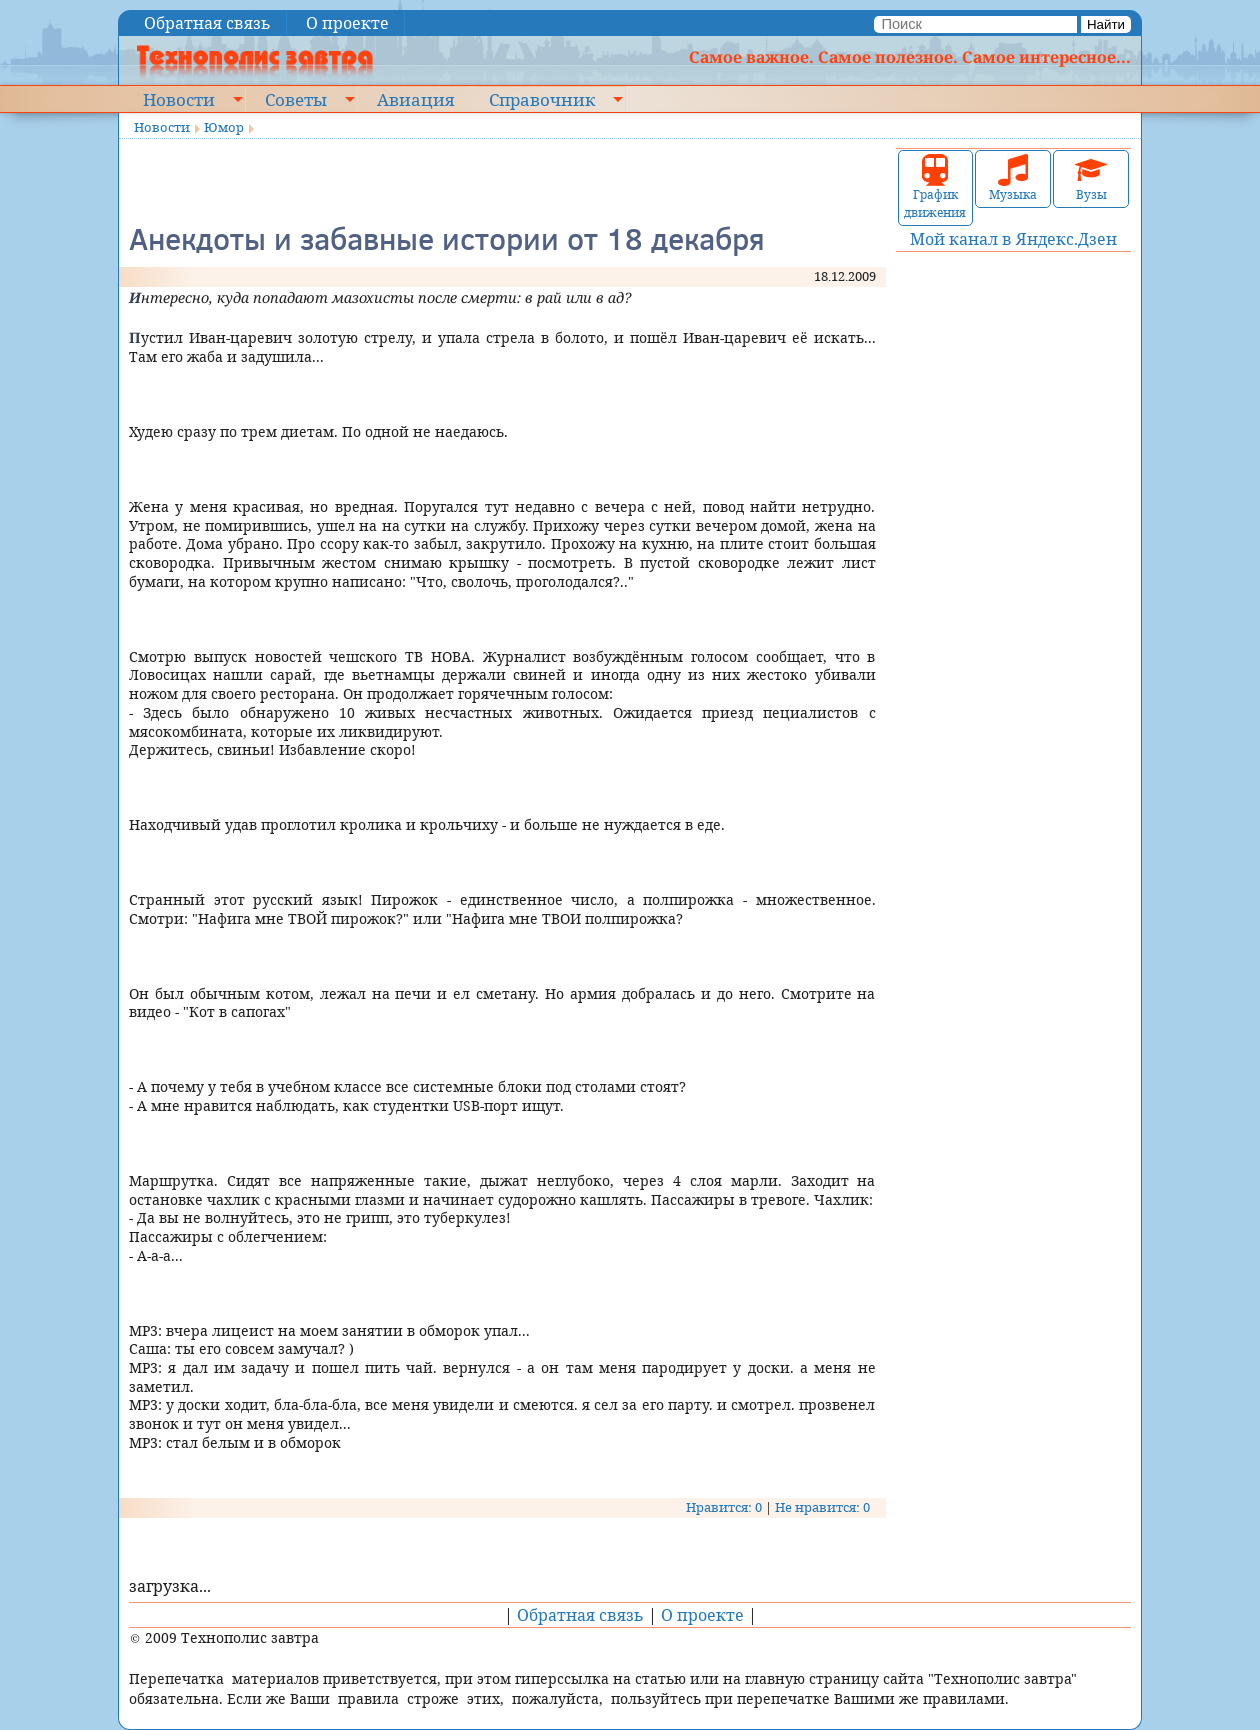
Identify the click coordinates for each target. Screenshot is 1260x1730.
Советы (296, 99)
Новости (179, 99)
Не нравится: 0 (822, 1507)
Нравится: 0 (724, 1507)
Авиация (415, 99)
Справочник (542, 99)
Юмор (224, 127)
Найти (1106, 24)
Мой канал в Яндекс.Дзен (1013, 239)
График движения (935, 187)
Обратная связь (207, 23)
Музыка (1013, 178)
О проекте (347, 23)
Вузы (1091, 178)
